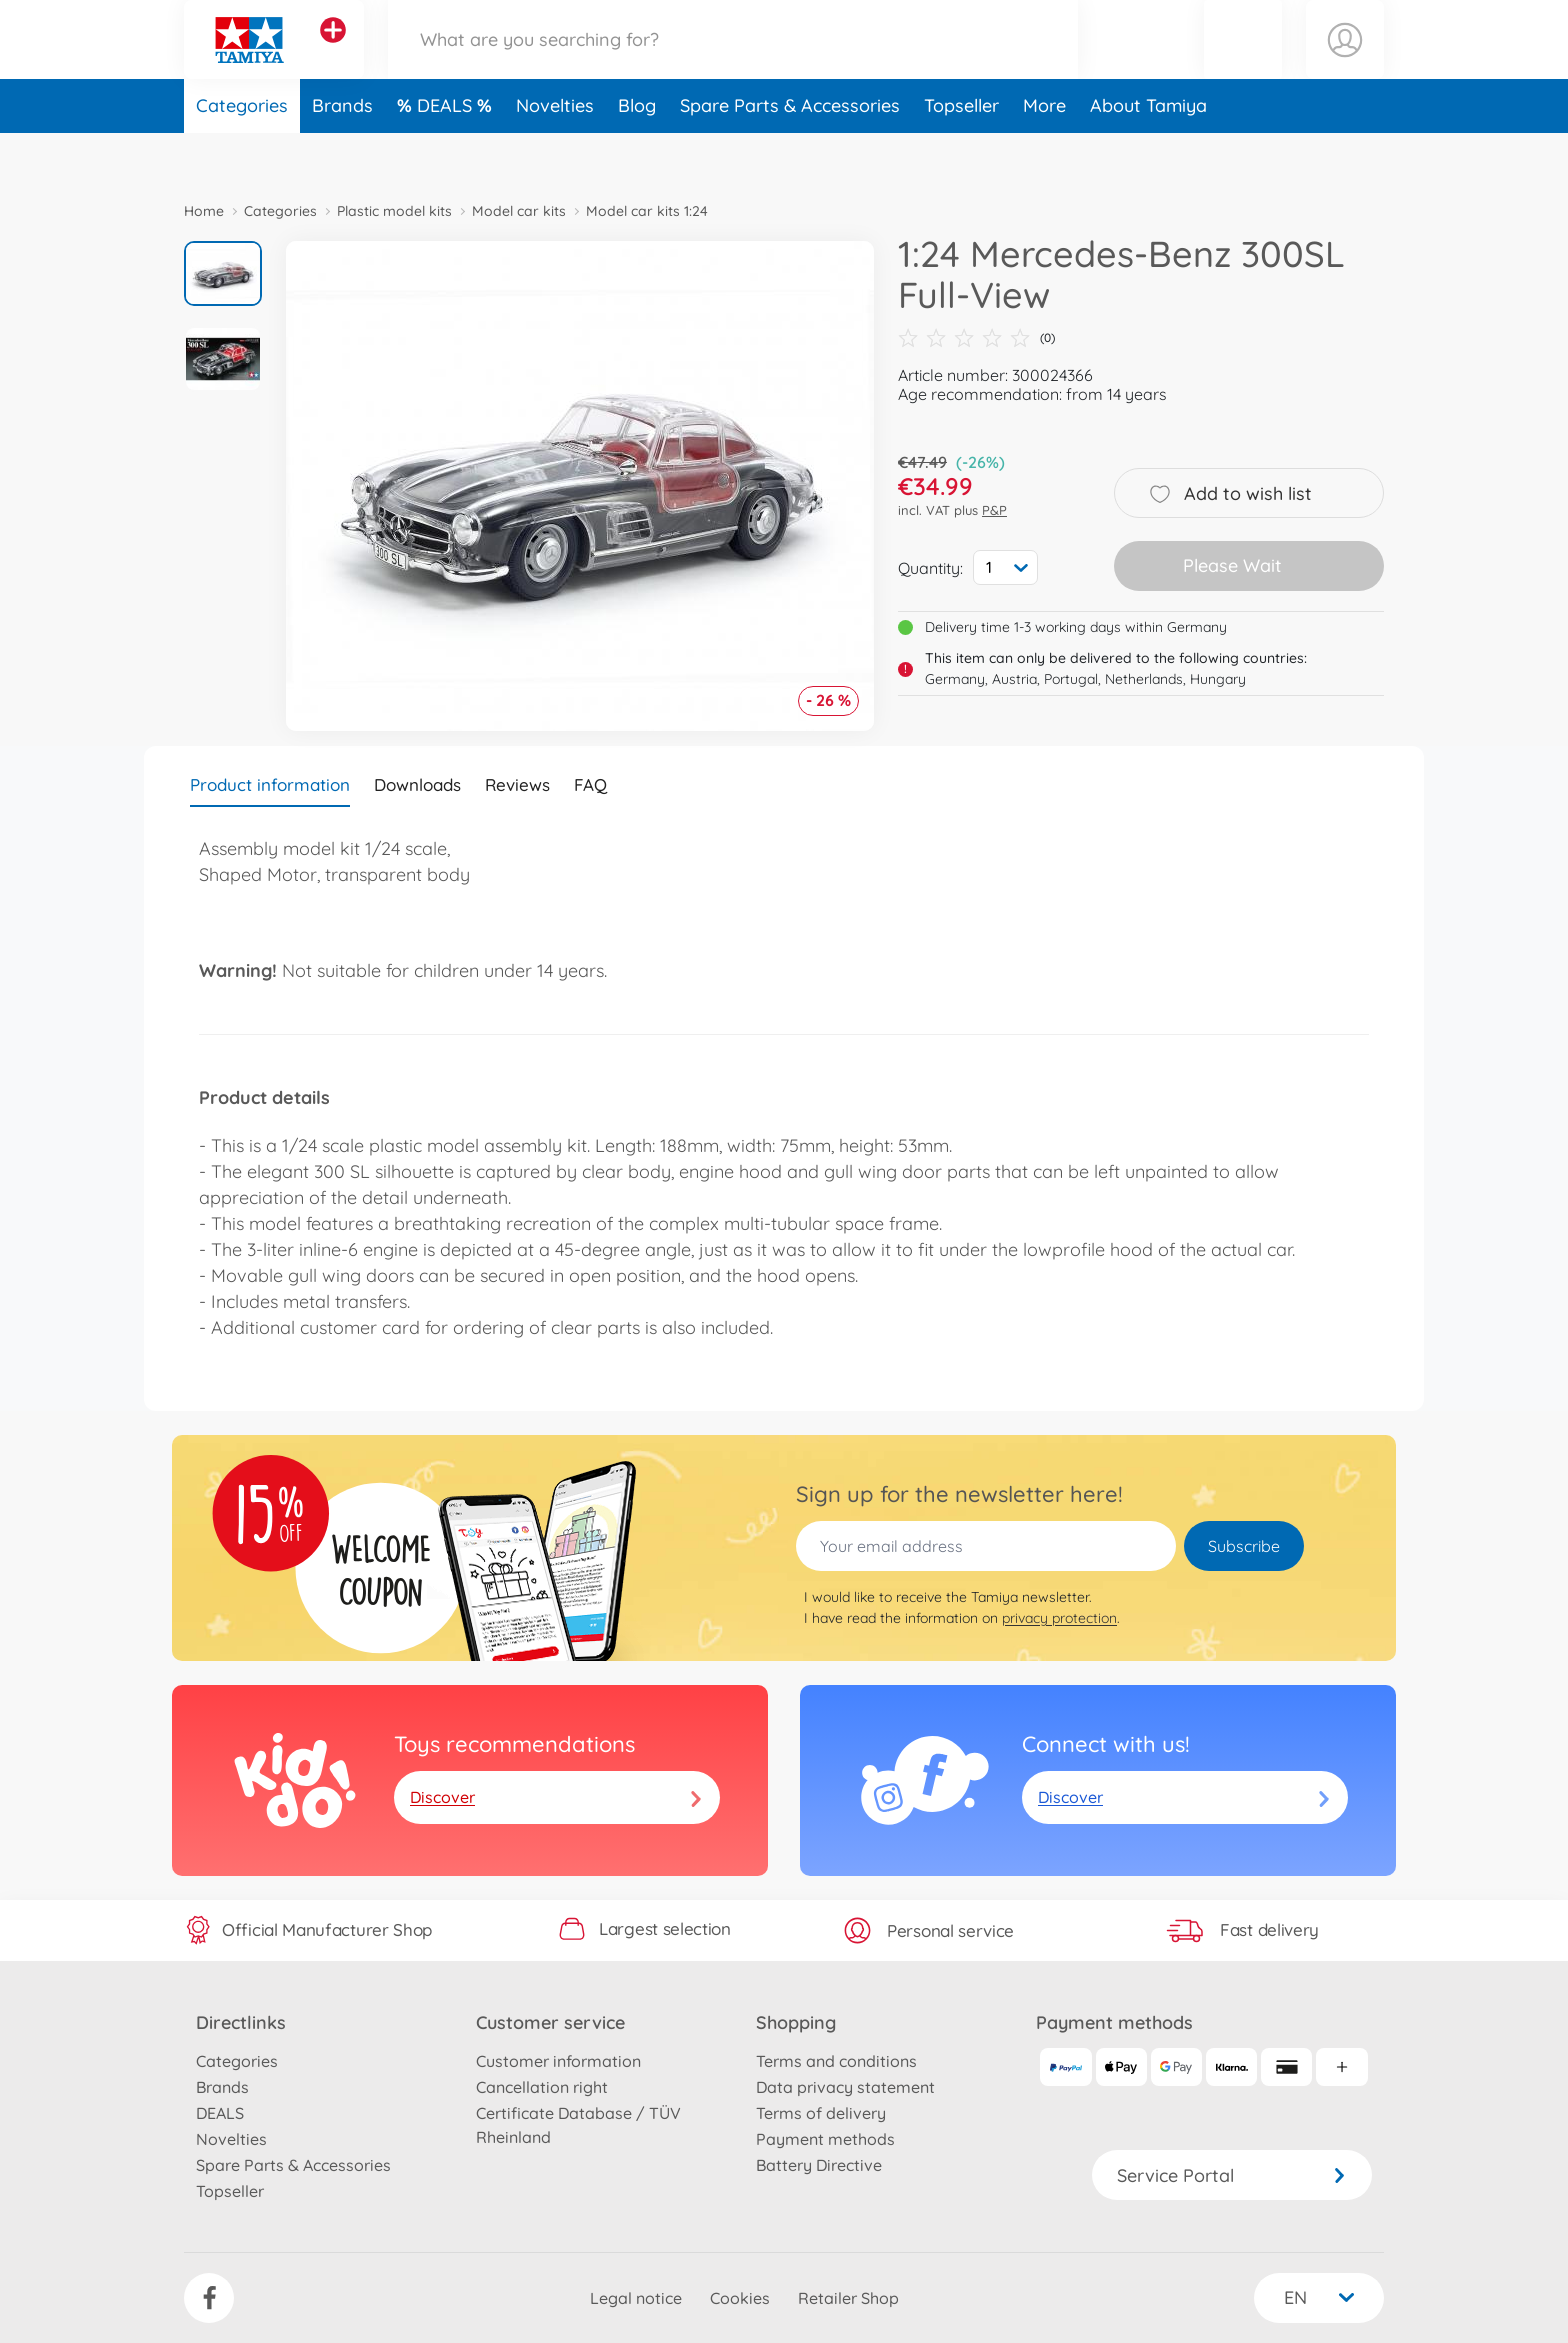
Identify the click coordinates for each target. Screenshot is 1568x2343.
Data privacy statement (845, 2087)
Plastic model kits (394, 211)
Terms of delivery (821, 2113)
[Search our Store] (733, 63)
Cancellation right (542, 2087)
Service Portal (1232, 2175)
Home (204, 211)
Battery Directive (819, 2165)
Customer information (558, 2061)
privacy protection (1059, 1618)
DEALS (447, 153)
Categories (242, 153)
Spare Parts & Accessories (790, 153)
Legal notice (636, 2298)
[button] (1243, 63)
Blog (637, 153)
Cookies (740, 2298)
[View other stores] (333, 54)
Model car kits (519, 211)
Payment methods (825, 2139)
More (1044, 153)
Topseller (961, 153)
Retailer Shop (848, 2298)
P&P (994, 510)
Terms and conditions (836, 2061)
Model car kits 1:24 (647, 211)
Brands (342, 153)
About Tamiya (1148, 153)
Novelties (555, 153)
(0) (976, 338)
